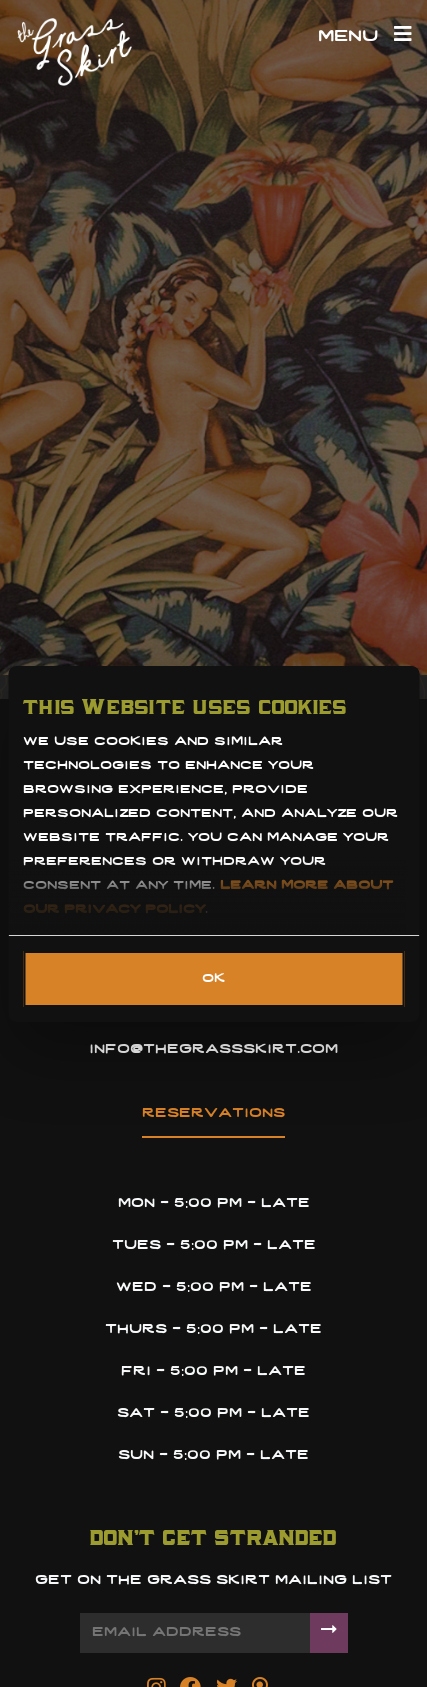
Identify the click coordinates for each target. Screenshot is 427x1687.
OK (213, 979)
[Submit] (329, 1632)
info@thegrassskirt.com (213, 1049)
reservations (213, 1113)
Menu (365, 37)
